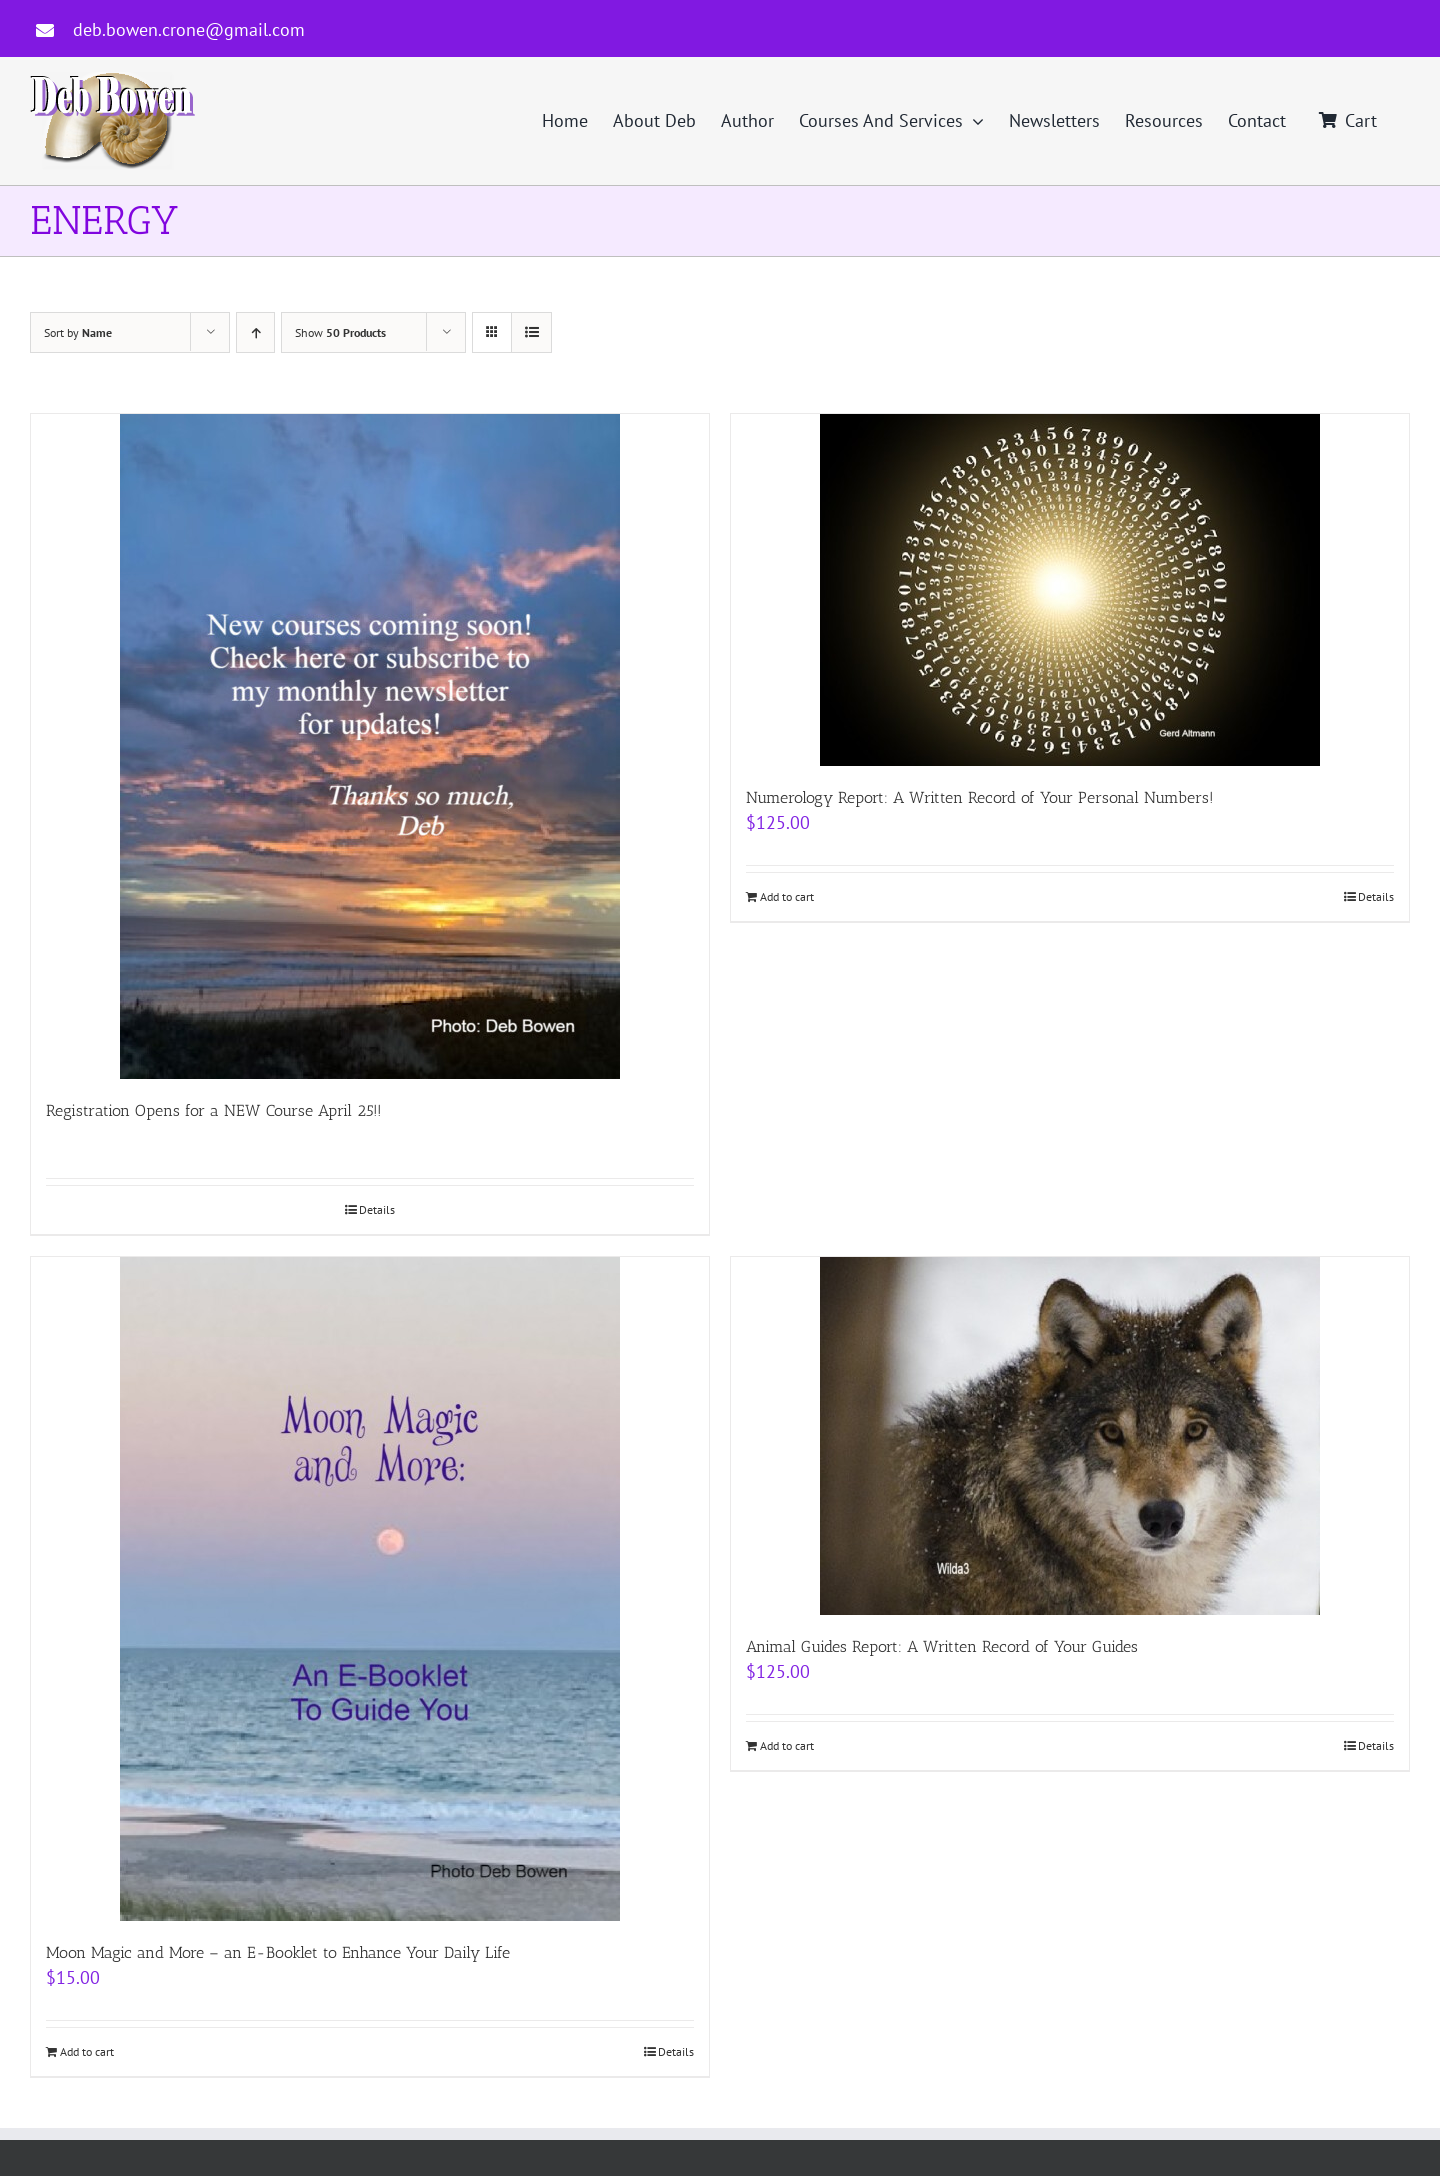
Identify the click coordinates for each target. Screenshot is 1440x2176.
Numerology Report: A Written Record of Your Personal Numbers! (980, 797)
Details (377, 1209)
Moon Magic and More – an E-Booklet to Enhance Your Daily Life (278, 1952)
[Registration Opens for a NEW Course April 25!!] (370, 746)
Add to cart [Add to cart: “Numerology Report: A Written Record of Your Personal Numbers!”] (787, 896)
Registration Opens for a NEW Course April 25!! (214, 1110)
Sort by (78, 332)
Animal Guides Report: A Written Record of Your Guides (942, 1646)
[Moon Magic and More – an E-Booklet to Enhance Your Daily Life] (370, 1589)
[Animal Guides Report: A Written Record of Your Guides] (1070, 1436)
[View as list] (531, 332)
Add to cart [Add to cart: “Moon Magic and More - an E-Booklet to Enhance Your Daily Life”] (87, 2051)
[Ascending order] (255, 332)
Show (340, 332)
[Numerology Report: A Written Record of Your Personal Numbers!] (1070, 590)
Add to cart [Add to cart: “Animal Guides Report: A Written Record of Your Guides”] (787, 1745)
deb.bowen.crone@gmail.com (189, 29)
